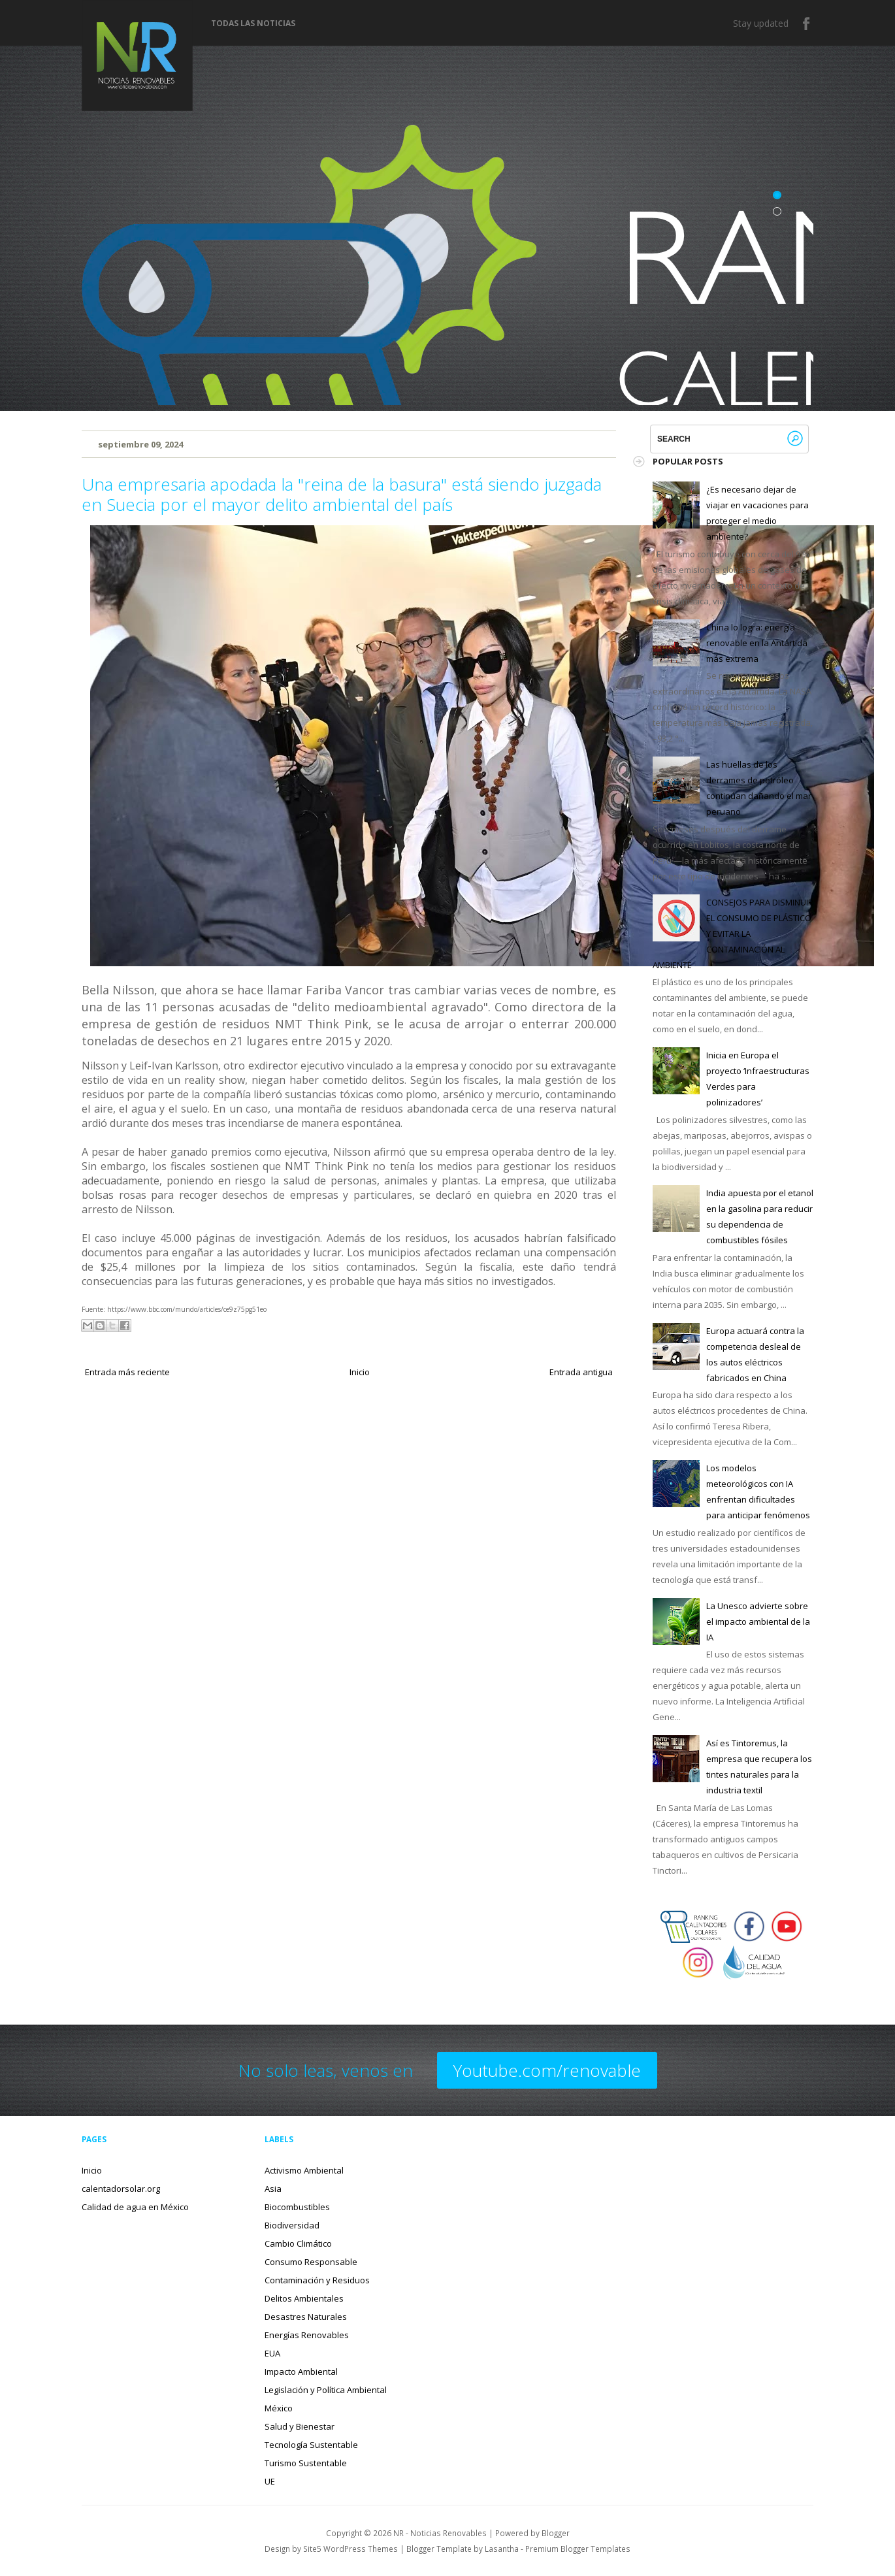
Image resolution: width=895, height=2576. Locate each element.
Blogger (556, 2533)
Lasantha (502, 2548)
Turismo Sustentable (306, 2463)
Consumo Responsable (311, 2262)
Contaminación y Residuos (317, 2280)
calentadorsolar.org (121, 2188)
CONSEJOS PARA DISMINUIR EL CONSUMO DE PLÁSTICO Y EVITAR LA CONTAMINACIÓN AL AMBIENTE (733, 933)
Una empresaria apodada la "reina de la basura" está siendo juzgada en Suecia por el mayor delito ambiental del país (342, 494)
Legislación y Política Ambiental (326, 2390)
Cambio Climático (298, 2243)
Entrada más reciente (127, 1372)
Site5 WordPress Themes (350, 2548)
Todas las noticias (253, 23)
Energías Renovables (307, 2335)
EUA (272, 2353)
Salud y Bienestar (299, 2426)
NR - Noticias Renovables (440, 2533)
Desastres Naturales (306, 2317)
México (279, 2408)
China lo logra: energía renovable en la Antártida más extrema (756, 642)
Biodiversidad (292, 2225)
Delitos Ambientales (304, 2298)
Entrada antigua (581, 1372)
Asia (273, 2188)
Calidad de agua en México (135, 2207)
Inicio (360, 1372)
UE (270, 2481)
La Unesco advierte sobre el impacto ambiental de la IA (758, 1621)
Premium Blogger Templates (577, 2548)
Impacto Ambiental (301, 2371)
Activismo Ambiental (304, 2170)
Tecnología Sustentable (311, 2445)
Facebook (806, 23)
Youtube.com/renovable (547, 2070)
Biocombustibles (297, 2207)
